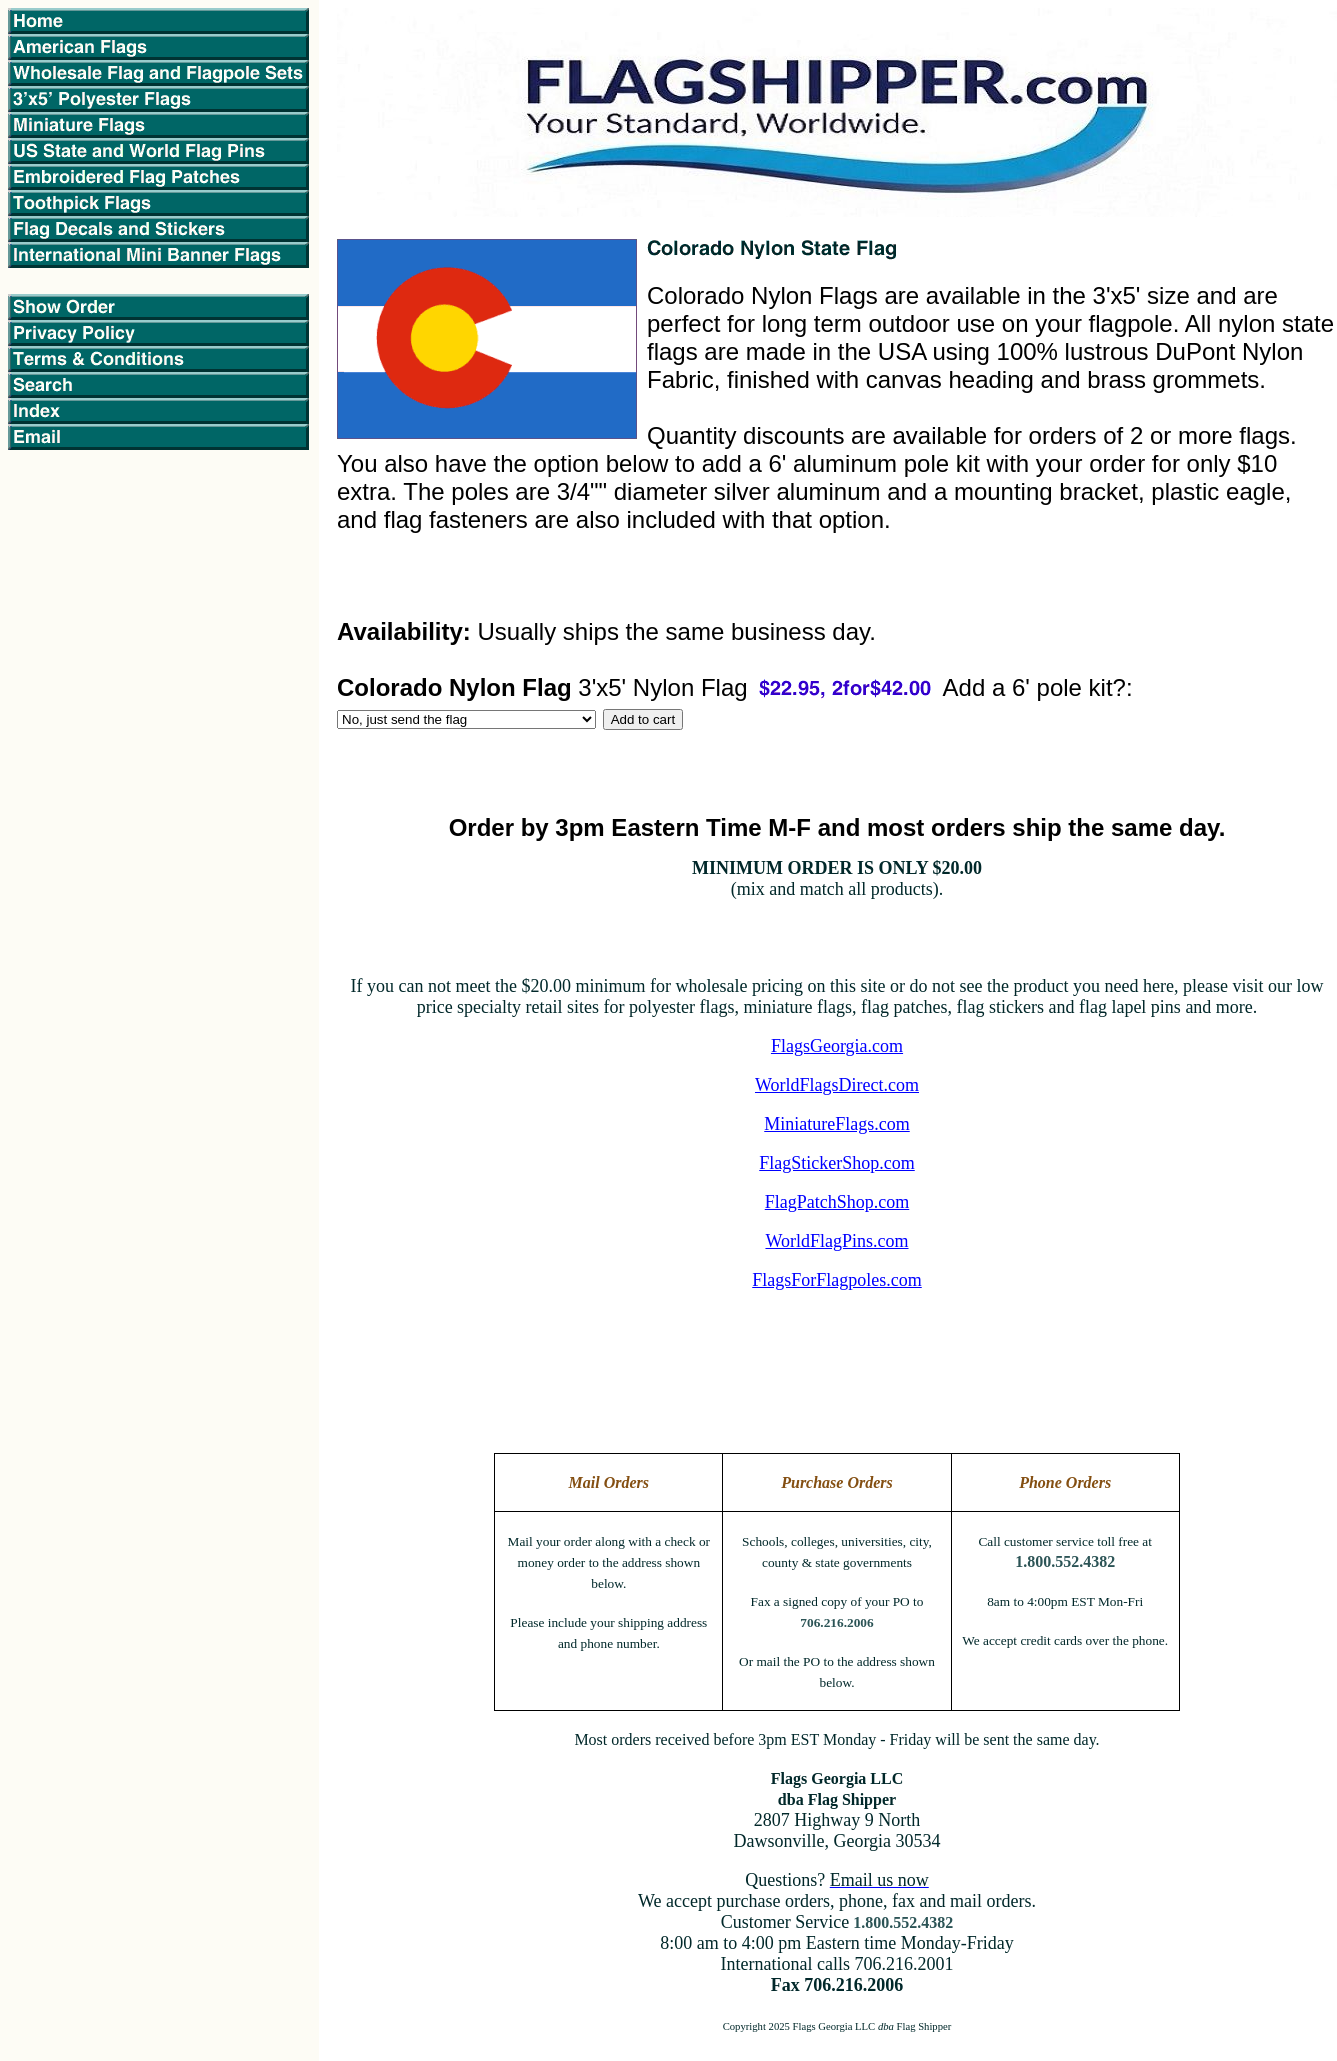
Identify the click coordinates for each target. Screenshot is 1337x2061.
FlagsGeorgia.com (837, 1046)
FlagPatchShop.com (837, 1202)
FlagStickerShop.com (837, 1163)
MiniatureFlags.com (836, 1124)
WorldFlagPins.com (836, 1241)
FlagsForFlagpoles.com (837, 1280)
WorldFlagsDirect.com (837, 1085)
